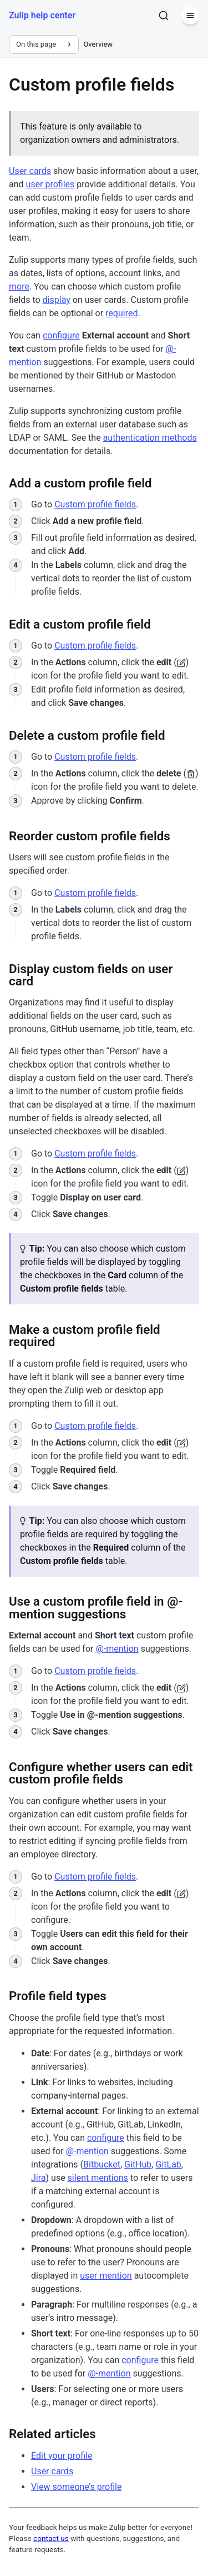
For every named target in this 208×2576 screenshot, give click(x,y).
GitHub (137, 2164)
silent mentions (98, 2178)
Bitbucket (101, 2164)
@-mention (116, 1648)
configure (61, 335)
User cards (30, 171)
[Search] (164, 15)
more (19, 286)
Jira (38, 2178)
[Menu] (190, 15)
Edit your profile (61, 2455)
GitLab (168, 2164)
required (121, 313)
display (56, 300)
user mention (105, 2275)
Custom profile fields (95, 504)
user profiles (50, 184)
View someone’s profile (76, 2487)
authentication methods (150, 437)
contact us (51, 2538)
